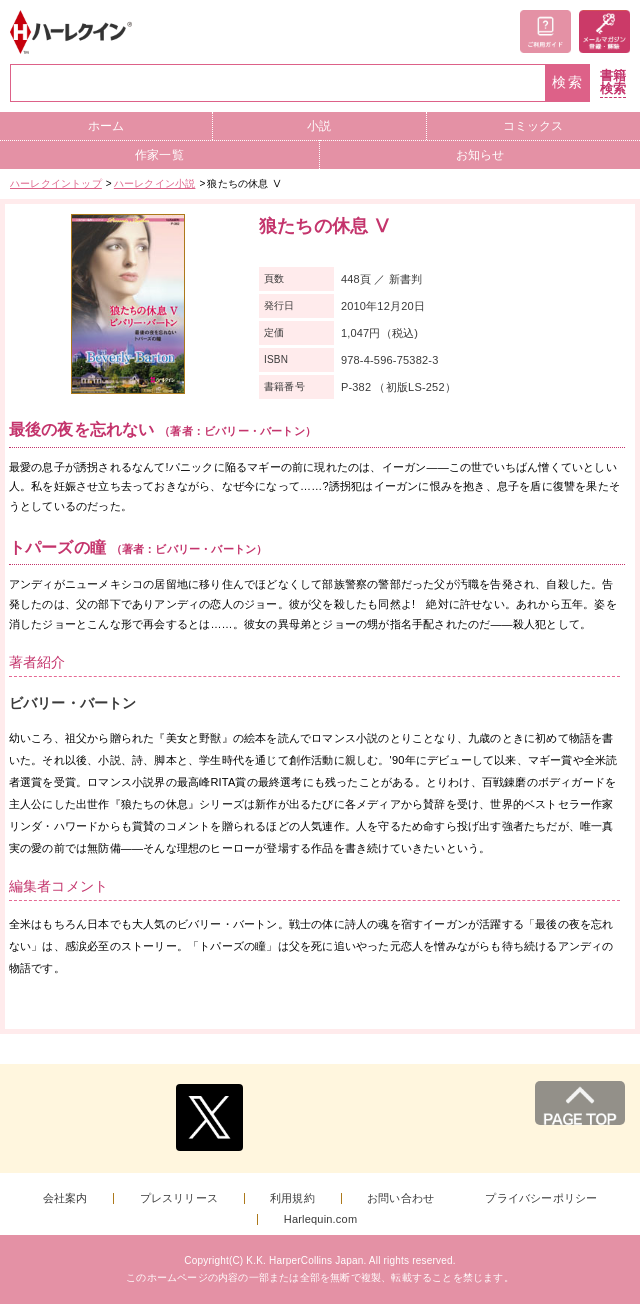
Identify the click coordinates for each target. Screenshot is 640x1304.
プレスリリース (179, 1198)
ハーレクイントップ (56, 183)
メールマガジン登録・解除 (604, 31)
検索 (568, 82)
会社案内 (65, 1198)
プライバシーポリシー (541, 1198)
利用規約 (292, 1198)
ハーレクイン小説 (155, 183)
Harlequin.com (321, 1219)
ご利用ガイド (545, 31)
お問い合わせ (400, 1198)
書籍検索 (613, 82)
